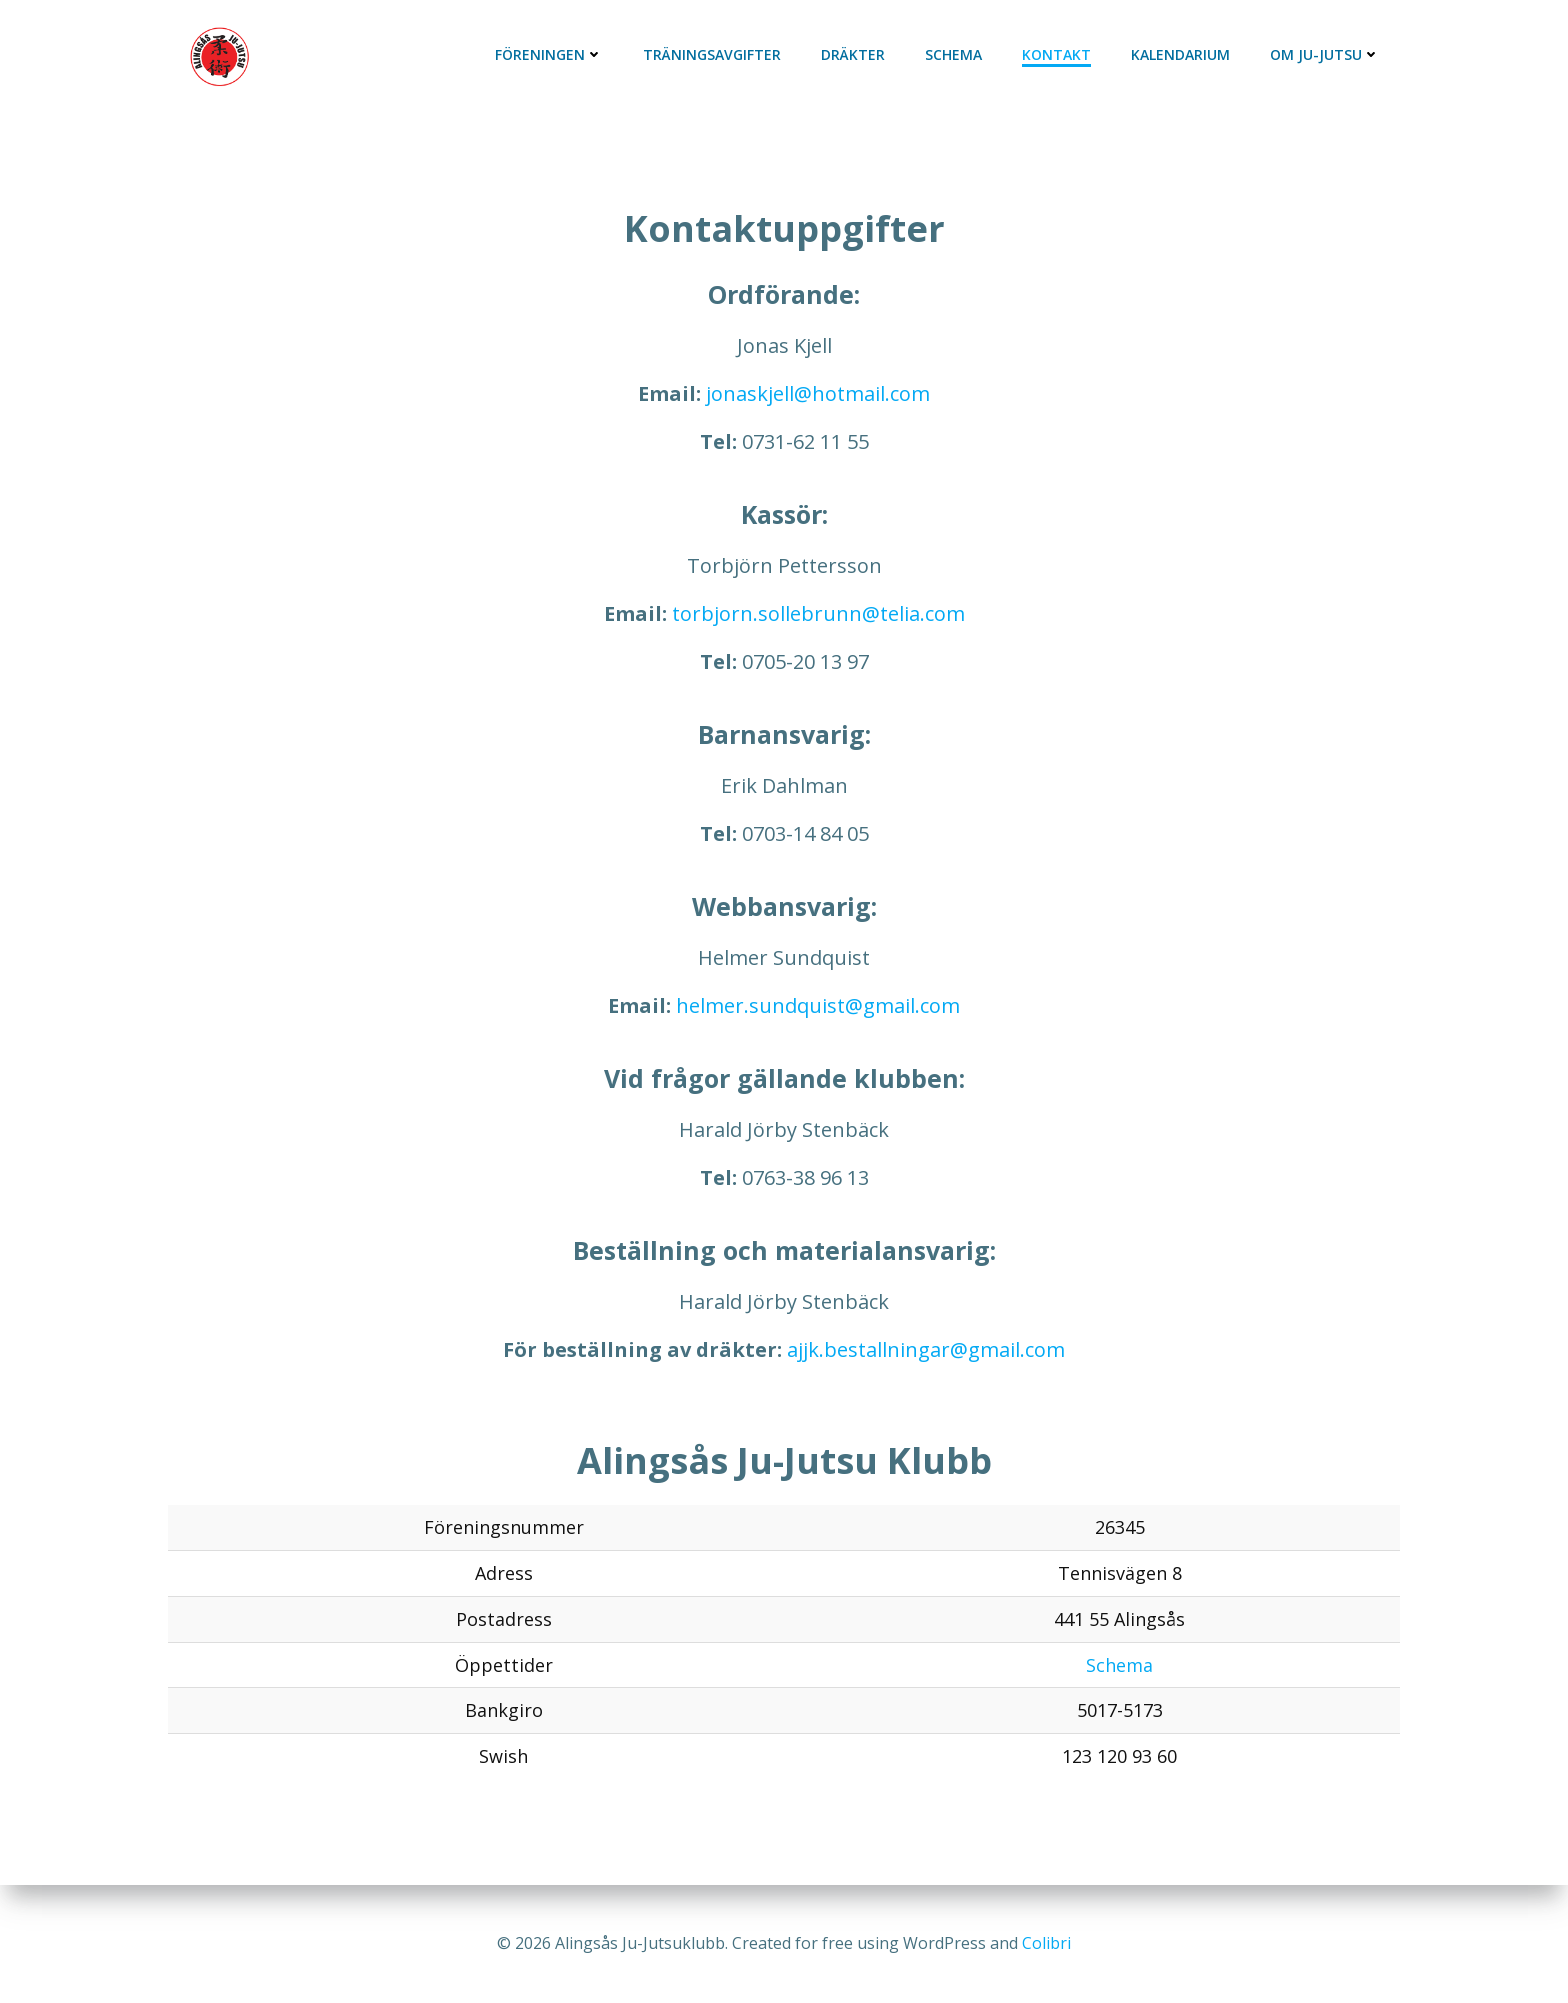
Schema (953, 54)
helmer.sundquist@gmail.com (818, 1005)
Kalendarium (1180, 54)
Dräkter (853, 54)
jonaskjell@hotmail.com (818, 393)
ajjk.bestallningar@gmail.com (926, 1349)
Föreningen (549, 54)
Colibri (1046, 1943)
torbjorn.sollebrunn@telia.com (818, 613)
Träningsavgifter (712, 54)
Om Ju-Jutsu (1325, 54)
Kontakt (1056, 54)
